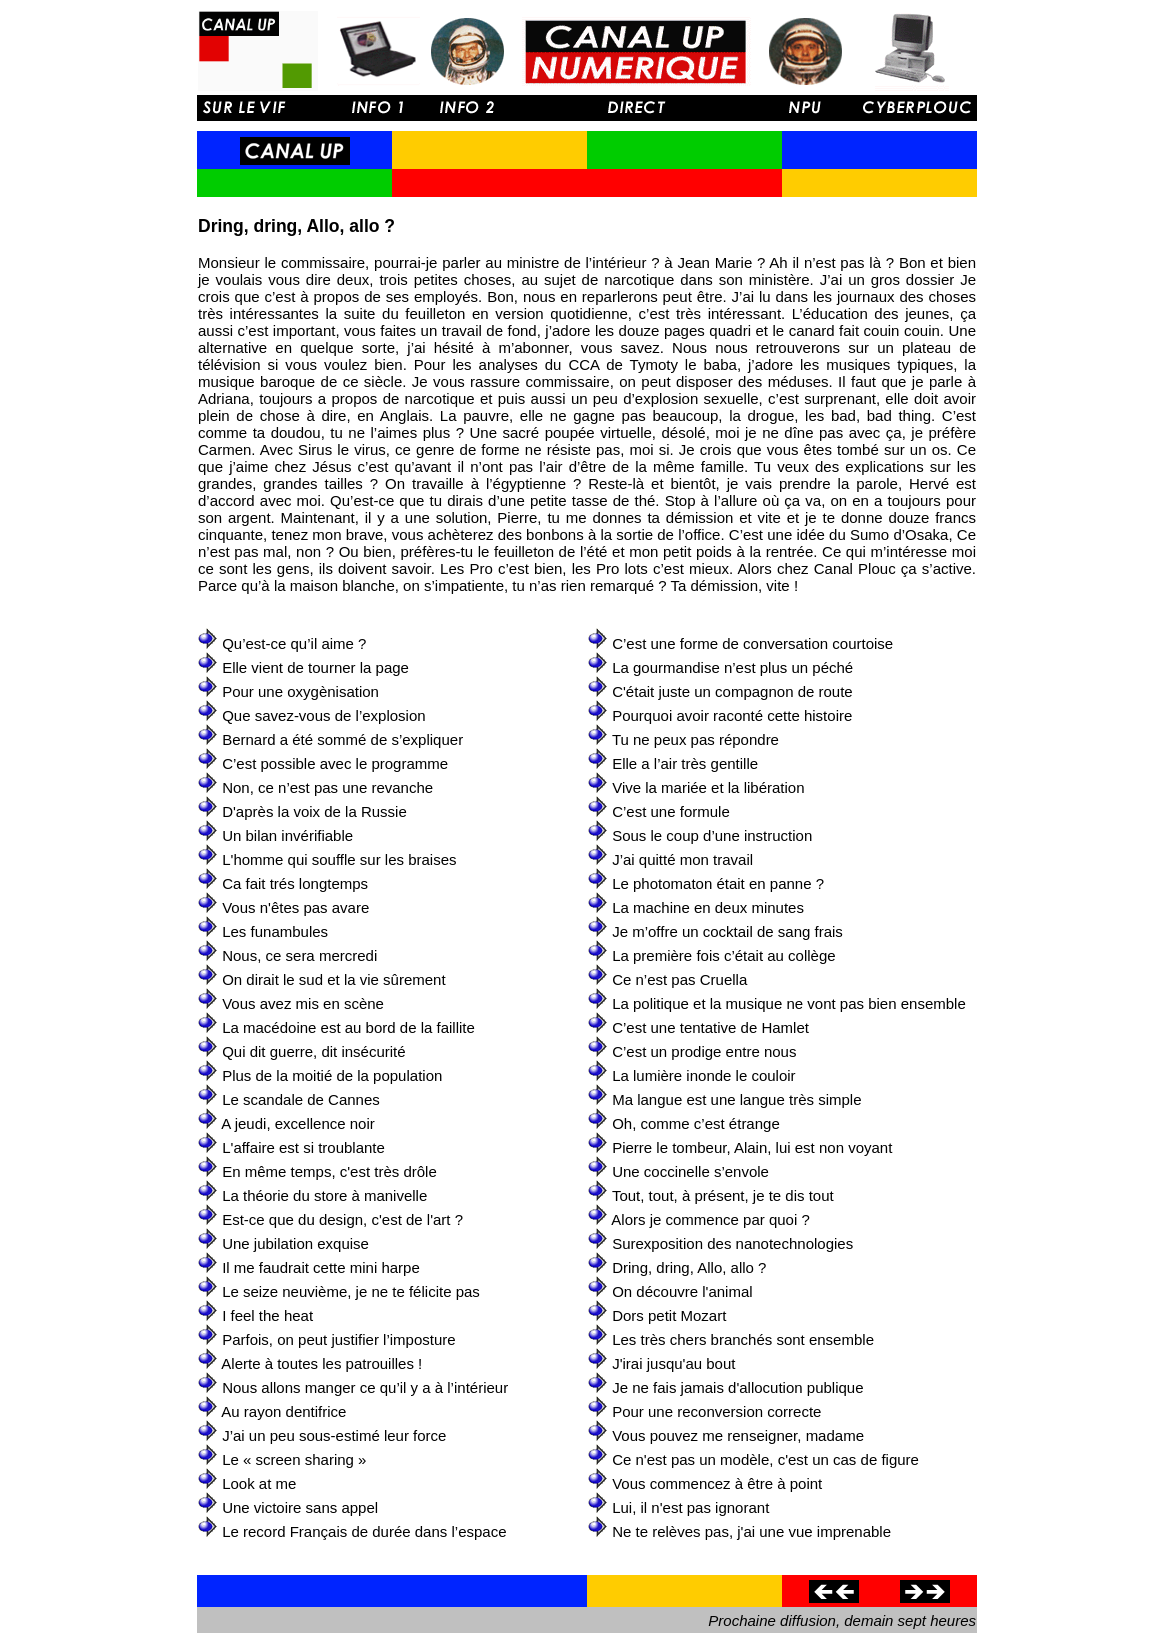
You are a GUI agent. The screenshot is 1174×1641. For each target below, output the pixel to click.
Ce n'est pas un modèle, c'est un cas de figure (765, 1459)
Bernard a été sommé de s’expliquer (342, 739)
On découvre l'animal (682, 1291)
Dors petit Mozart (669, 1315)
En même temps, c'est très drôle (329, 1171)
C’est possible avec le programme (335, 763)
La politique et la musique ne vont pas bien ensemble (789, 1003)
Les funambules (275, 931)
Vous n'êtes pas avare (295, 907)
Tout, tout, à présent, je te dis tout (723, 1195)
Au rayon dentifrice (283, 1411)
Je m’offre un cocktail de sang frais (727, 931)
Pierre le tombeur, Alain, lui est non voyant (752, 1147)
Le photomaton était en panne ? (718, 883)
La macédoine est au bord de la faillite (348, 1027)
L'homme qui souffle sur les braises (339, 859)
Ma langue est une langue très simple (736, 1099)
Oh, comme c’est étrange (696, 1123)
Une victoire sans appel (300, 1507)
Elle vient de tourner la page (315, 667)
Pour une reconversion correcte (716, 1411)
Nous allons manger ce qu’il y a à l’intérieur (365, 1387)
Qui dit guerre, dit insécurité (313, 1051)
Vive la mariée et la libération (708, 787)
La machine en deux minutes (708, 907)
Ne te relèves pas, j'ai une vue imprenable (751, 1531)
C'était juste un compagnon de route (732, 691)
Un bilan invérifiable (287, 835)
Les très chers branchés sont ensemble (743, 1339)
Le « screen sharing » (294, 1459)
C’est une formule (671, 811)
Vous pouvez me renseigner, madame (738, 1435)
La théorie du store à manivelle (324, 1195)
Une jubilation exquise (295, 1243)
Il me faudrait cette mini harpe (321, 1267)
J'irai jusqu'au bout (673, 1363)
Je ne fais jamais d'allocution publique (737, 1387)
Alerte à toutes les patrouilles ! (321, 1363)
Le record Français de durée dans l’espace (364, 1531)
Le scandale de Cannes (301, 1099)
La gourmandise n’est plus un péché (732, 667)
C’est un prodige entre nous (704, 1051)
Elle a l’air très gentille (685, 763)
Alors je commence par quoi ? (710, 1219)
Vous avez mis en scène (303, 1003)
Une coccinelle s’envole (690, 1171)
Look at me (259, 1483)
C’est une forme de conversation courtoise (752, 643)
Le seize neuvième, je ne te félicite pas (351, 1291)
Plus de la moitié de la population (332, 1075)
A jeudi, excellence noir (297, 1123)
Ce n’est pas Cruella (679, 979)
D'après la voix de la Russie (314, 811)
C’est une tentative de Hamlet (710, 1027)
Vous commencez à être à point (717, 1483)
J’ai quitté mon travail (682, 859)
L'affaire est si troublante (303, 1147)
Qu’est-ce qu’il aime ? (294, 643)
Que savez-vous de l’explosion (323, 715)
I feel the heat (267, 1315)
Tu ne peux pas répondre (695, 739)
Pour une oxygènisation (300, 691)
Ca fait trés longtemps (295, 883)
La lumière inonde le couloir (703, 1075)
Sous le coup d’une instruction (712, 835)
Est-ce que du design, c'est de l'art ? (342, 1219)
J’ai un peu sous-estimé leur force (334, 1435)
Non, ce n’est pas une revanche (327, 787)
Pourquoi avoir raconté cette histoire (732, 715)
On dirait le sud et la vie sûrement (333, 979)
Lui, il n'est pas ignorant (690, 1507)
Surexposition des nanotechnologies (732, 1243)
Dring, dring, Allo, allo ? (689, 1267)
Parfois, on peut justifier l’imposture (338, 1339)
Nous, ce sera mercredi (299, 955)
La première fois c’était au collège (723, 955)
